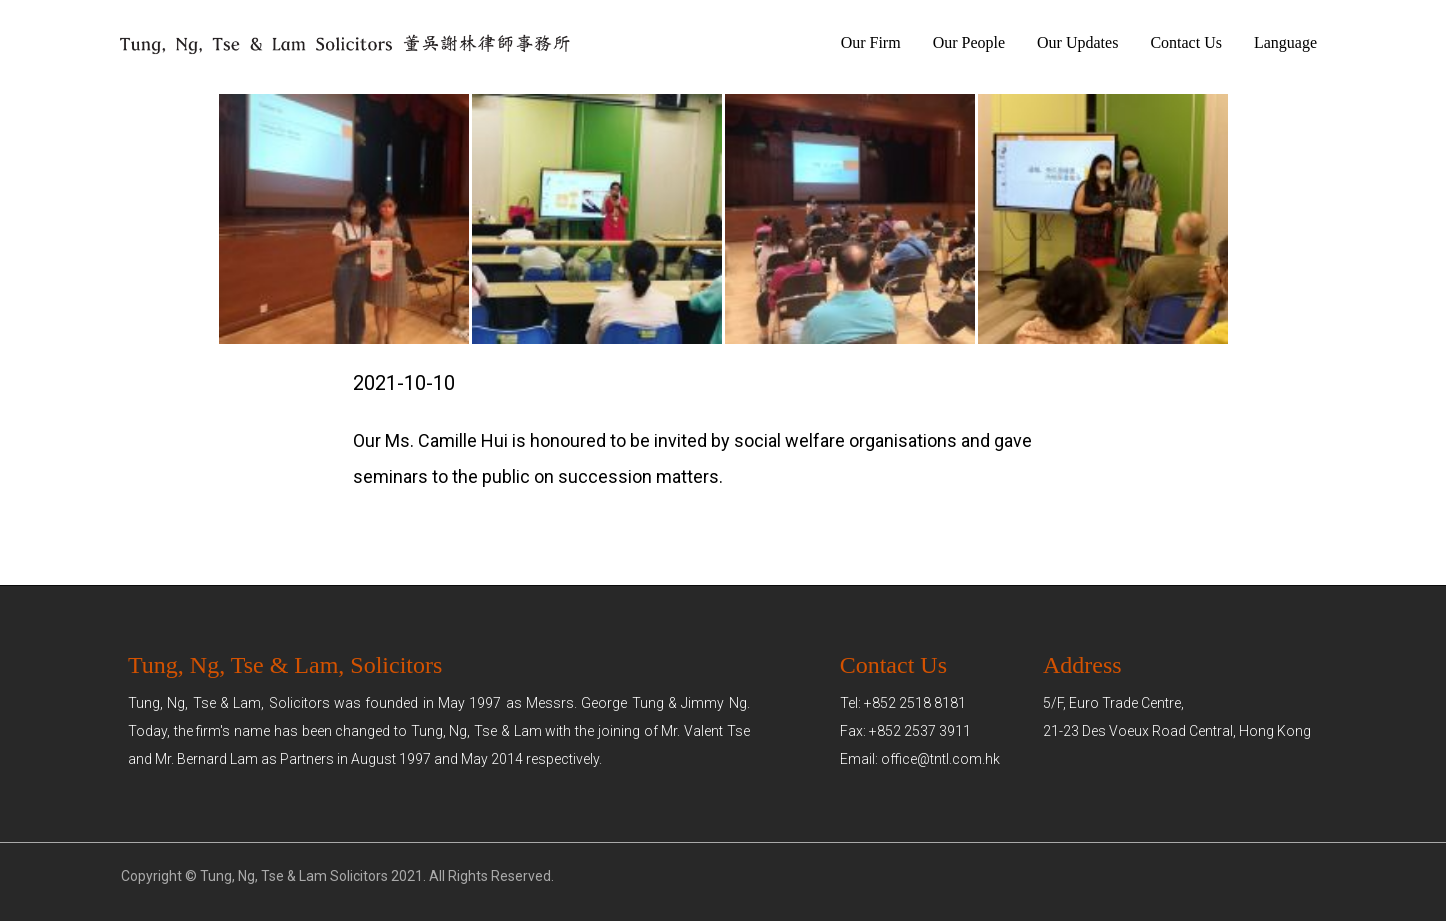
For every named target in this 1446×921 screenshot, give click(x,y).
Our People (969, 42)
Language (1285, 42)
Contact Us (1186, 42)
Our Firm (871, 42)
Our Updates (1077, 42)
